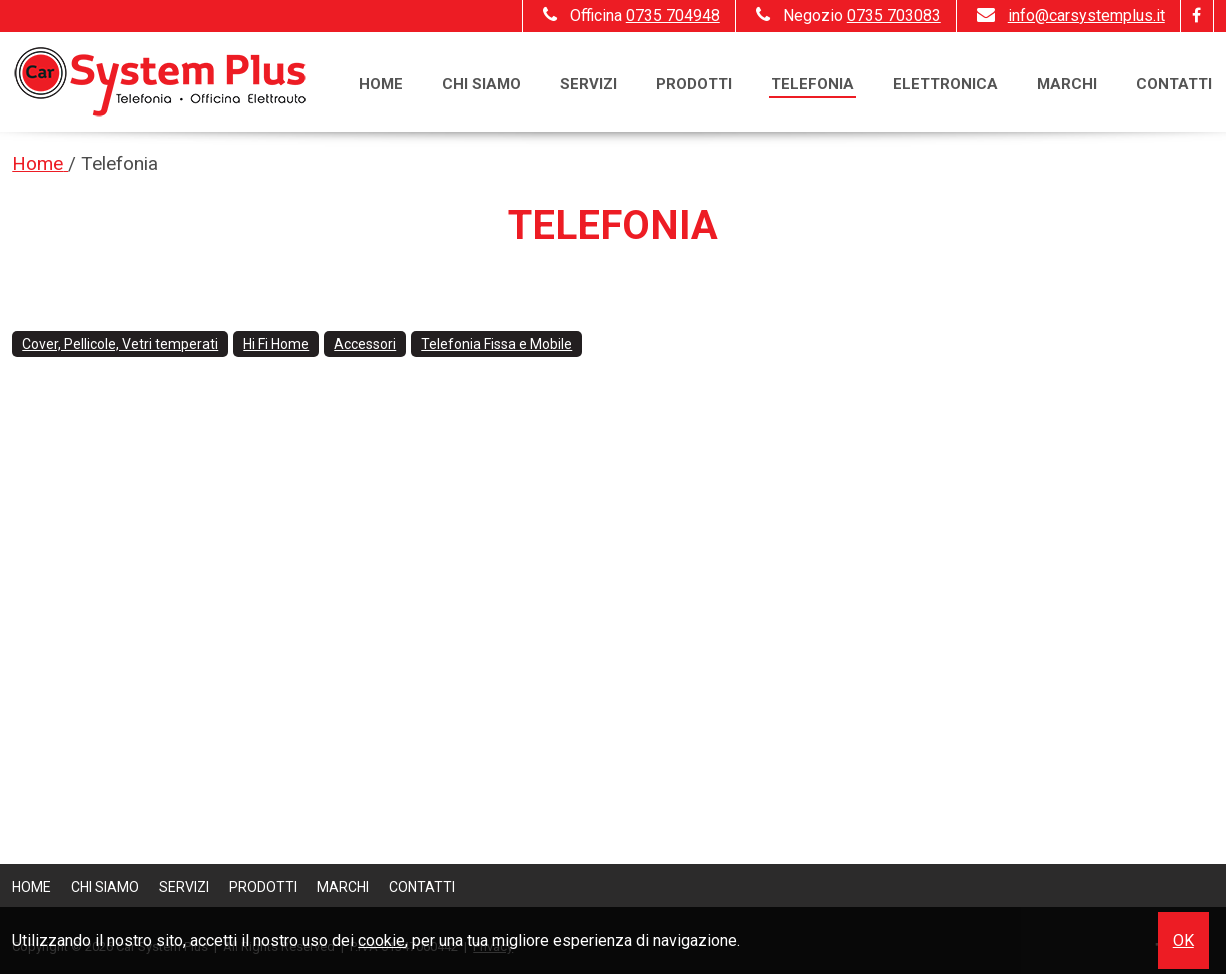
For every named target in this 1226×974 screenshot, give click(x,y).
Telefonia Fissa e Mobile (496, 344)
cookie (381, 940)
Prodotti (694, 84)
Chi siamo (481, 84)
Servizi (588, 84)
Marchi (1067, 84)
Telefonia (812, 84)
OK (1183, 940)
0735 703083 (894, 15)
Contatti (1174, 84)
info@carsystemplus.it (1068, 15)
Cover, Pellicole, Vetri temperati (120, 344)
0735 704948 (673, 15)
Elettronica (945, 84)
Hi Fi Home (276, 344)
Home (381, 84)
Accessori (365, 344)
